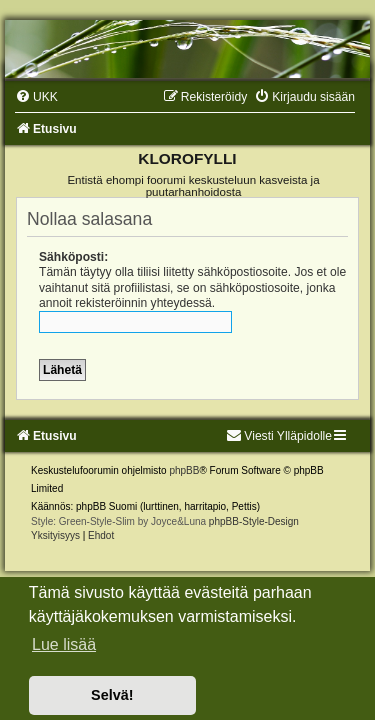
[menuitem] (36, 97)
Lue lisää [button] (64, 644)
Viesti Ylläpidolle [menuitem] (279, 436)
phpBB (184, 470)
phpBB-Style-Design (254, 521)
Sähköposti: (73, 257)
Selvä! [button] (112, 695)
